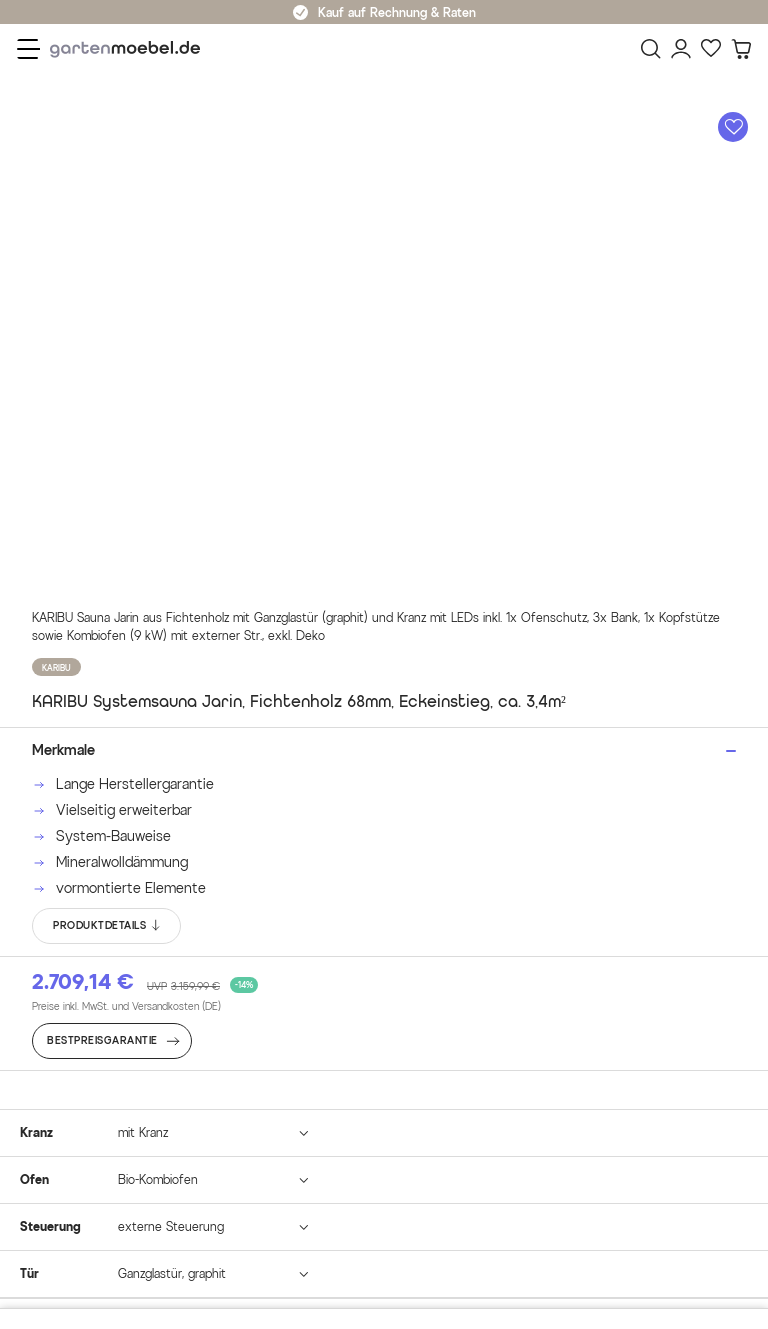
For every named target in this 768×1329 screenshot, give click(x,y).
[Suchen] (651, 49)
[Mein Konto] (681, 49)
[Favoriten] (711, 49)
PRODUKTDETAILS (107, 926)
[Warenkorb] (741, 49)
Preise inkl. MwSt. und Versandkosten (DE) (126, 1006)
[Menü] (28, 49)
